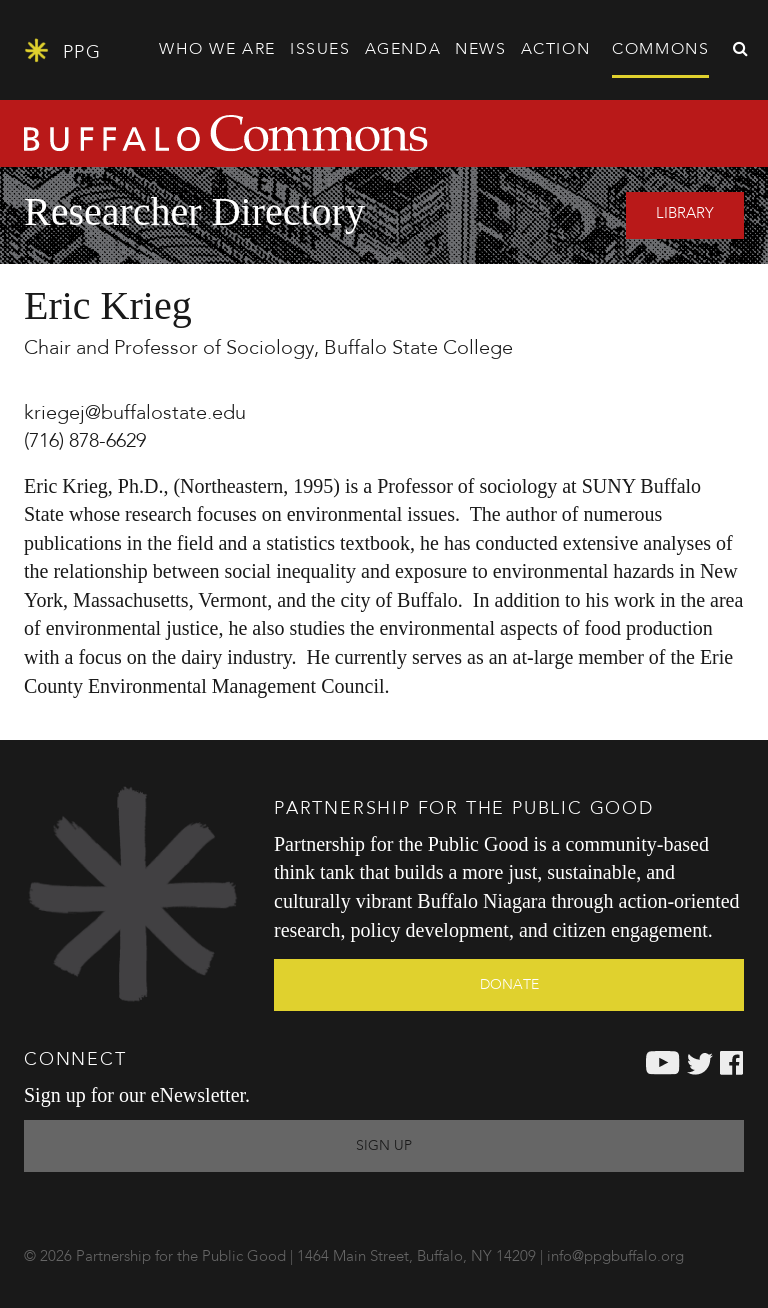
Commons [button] (660, 50)
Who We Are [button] (217, 50)
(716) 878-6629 (85, 442)
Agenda (403, 50)
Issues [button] (320, 50)
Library (685, 214)
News (480, 50)
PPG (62, 50)
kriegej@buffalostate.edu (135, 414)
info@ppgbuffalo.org (615, 1257)
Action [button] (556, 50)
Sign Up (384, 1146)
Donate (509, 985)
